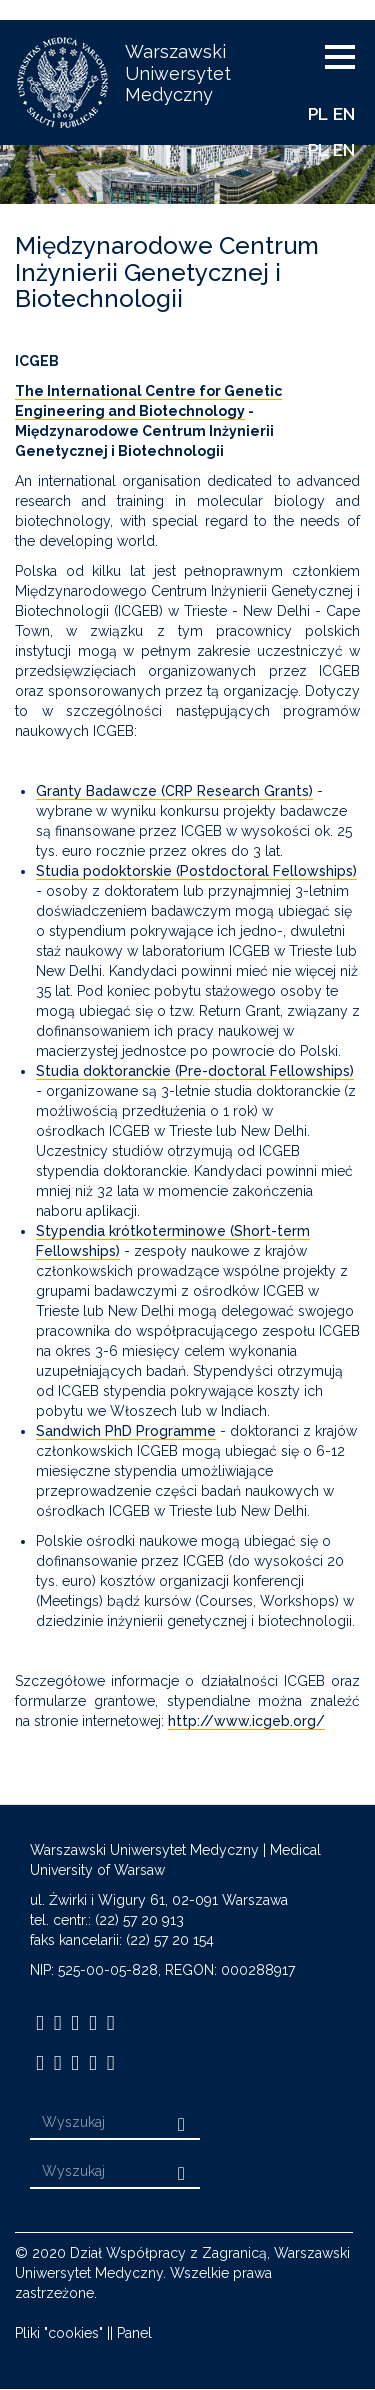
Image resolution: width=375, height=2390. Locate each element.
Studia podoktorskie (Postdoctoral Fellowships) (196, 871)
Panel (134, 2333)
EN (344, 114)
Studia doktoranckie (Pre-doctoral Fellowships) (195, 1071)
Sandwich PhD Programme (126, 1431)
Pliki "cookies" (59, 2333)
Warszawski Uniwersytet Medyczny (178, 73)
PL (318, 114)
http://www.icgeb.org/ (246, 1721)
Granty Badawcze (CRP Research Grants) (174, 791)
